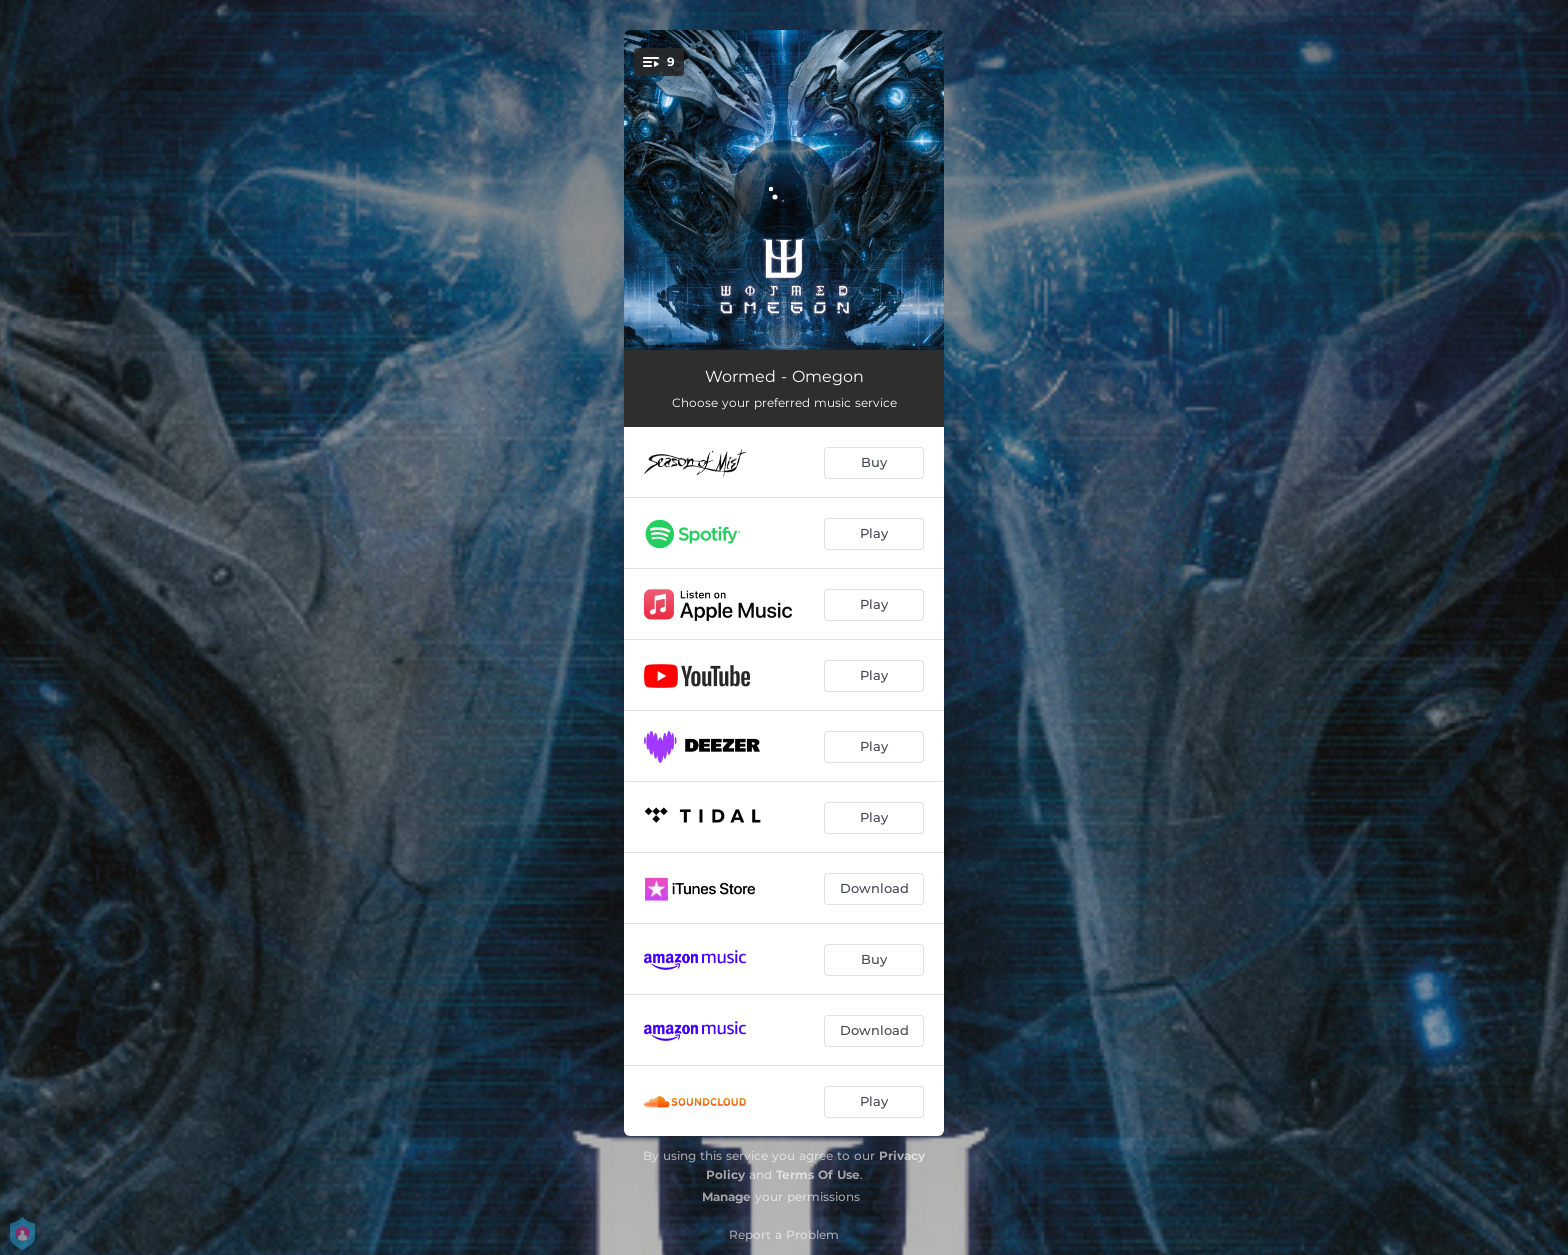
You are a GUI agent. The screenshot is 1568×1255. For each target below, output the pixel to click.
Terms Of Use (818, 1174)
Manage (726, 1196)
